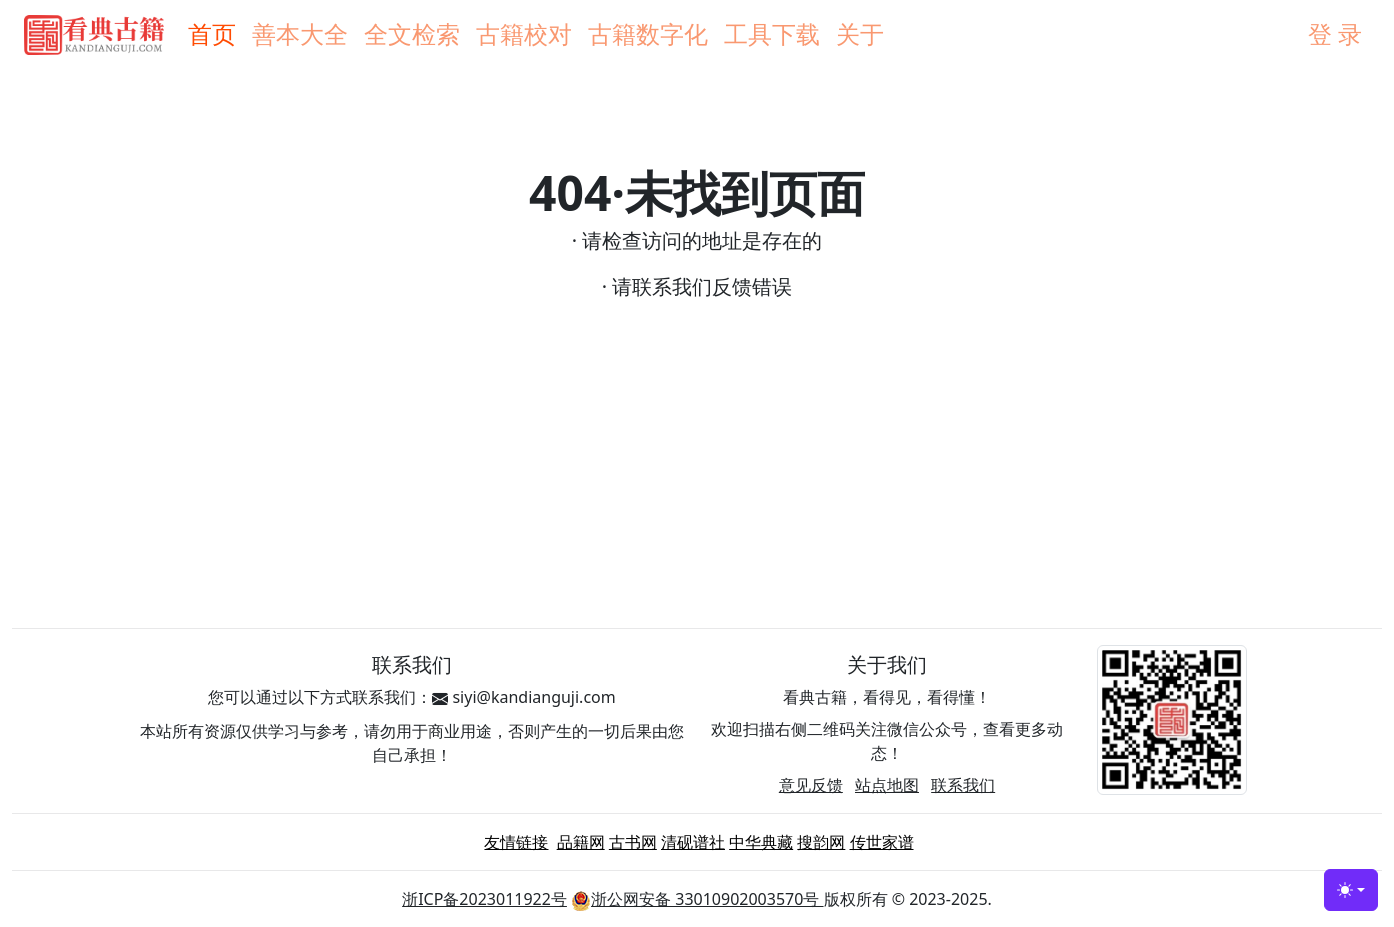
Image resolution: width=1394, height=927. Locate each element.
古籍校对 (524, 33)
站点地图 (887, 785)
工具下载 (772, 33)
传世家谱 (882, 842)
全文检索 (412, 33)
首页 (212, 33)
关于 (860, 33)
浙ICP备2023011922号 (484, 899)
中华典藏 (761, 842)
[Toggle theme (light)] (1351, 890)
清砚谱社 (693, 842)
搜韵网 (821, 842)
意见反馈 (811, 785)
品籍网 (581, 842)
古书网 (633, 842)
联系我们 (963, 785)
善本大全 (300, 33)
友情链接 (516, 842)
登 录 (1335, 33)
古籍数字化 (648, 33)
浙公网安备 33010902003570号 (697, 899)
